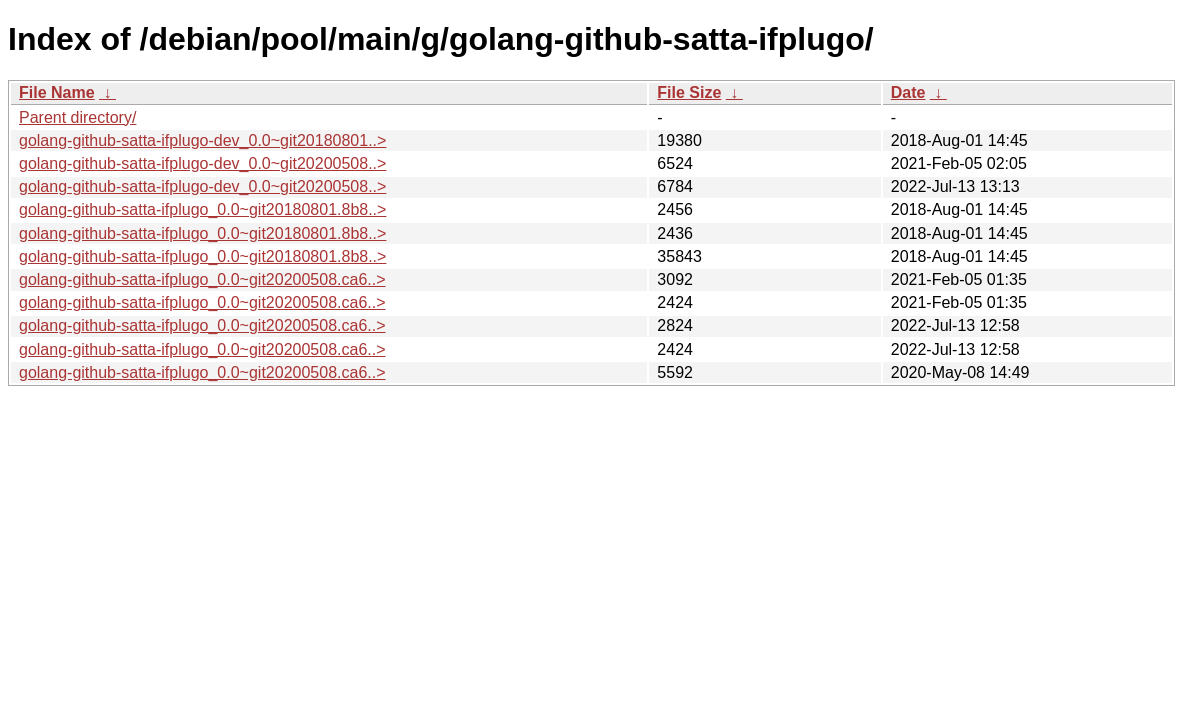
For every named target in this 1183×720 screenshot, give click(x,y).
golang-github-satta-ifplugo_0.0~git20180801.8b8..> (202, 209)
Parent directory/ (77, 117)
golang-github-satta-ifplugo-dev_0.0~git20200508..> (202, 163)
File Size (689, 92)
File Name (57, 92)
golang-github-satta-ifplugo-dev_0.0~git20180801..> (202, 140)
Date (908, 92)
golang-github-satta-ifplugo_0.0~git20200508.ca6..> (202, 279)
